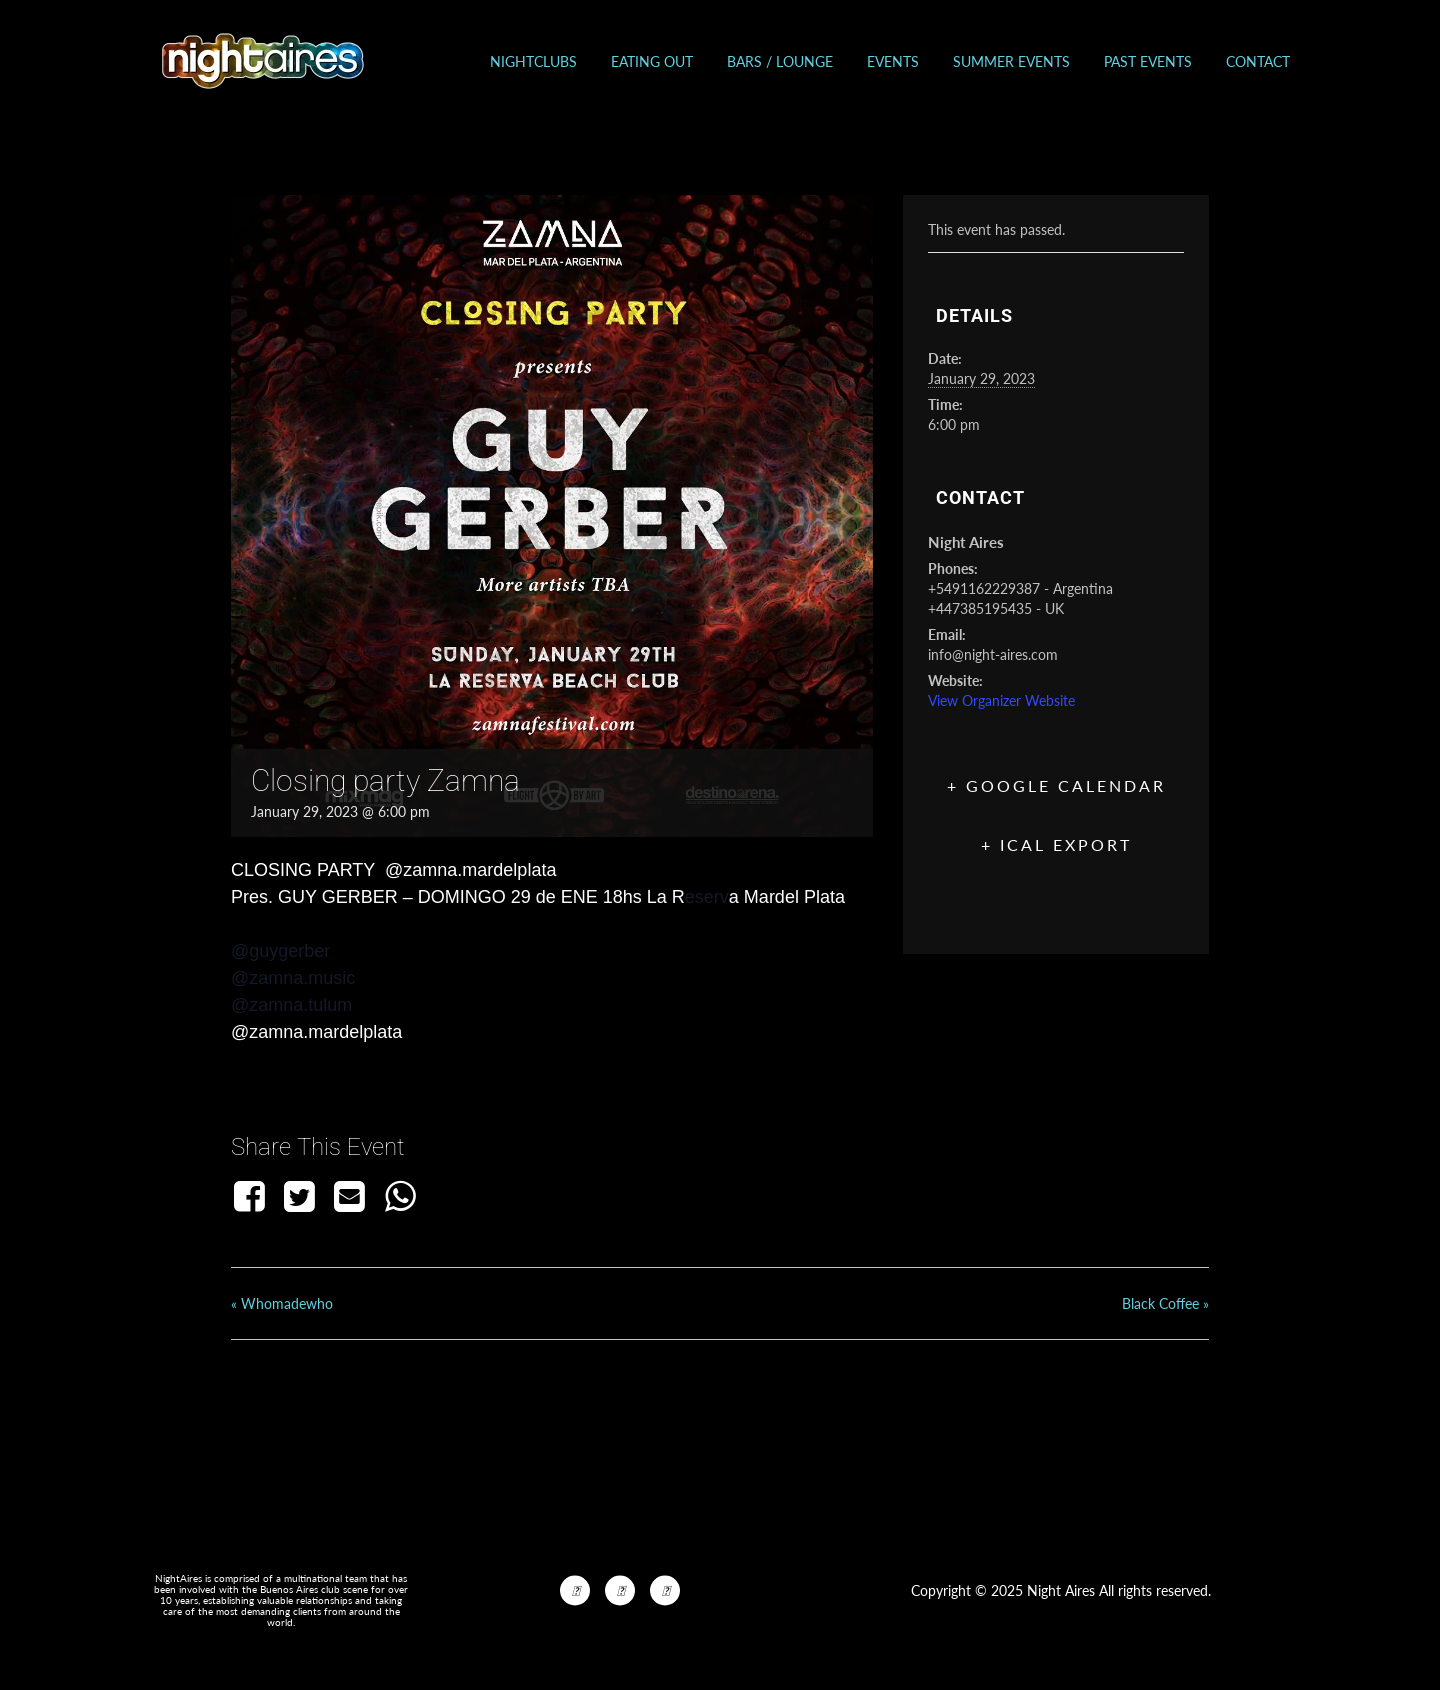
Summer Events (1011, 61)
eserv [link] (707, 897)
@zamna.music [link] (293, 978)
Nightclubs (533, 61)
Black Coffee (1165, 1303)
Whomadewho (282, 1303)
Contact (1258, 61)
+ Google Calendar (1056, 785)
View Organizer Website (1001, 700)
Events (893, 61)
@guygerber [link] (280, 951)
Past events (1148, 61)
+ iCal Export (1056, 844)
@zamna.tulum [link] (291, 1005)
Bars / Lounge (780, 61)
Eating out (652, 61)
